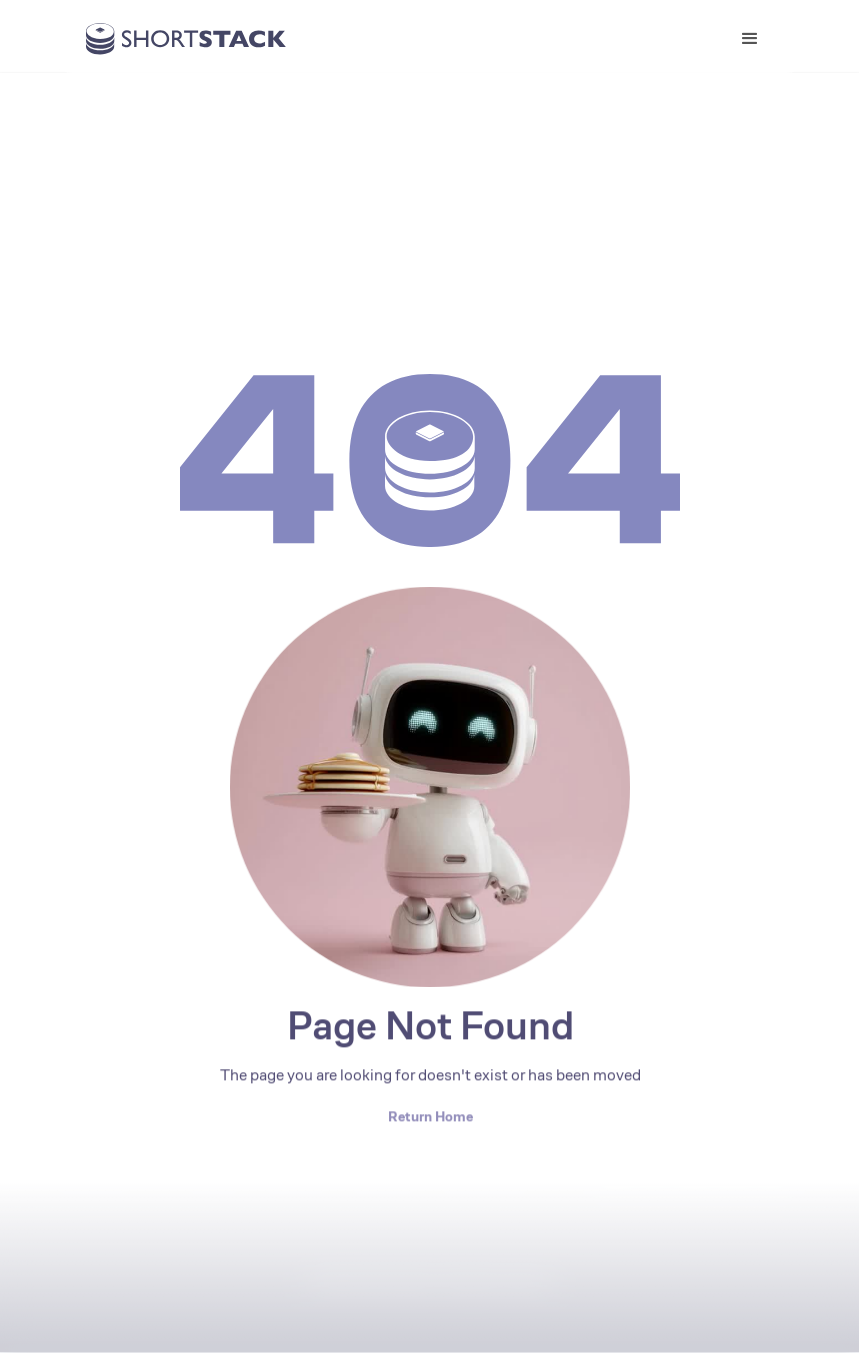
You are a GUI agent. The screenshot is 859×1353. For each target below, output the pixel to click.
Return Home (429, 1116)
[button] (750, 39)
